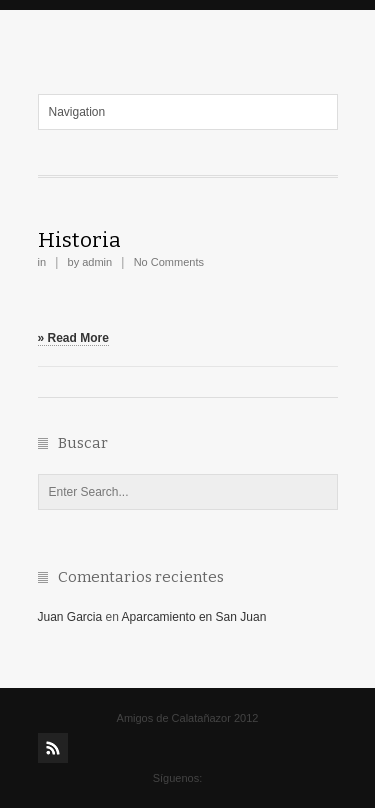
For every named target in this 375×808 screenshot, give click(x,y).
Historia (79, 240)
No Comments (169, 262)
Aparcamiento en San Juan (194, 617)
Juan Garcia (70, 617)
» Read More (73, 338)
